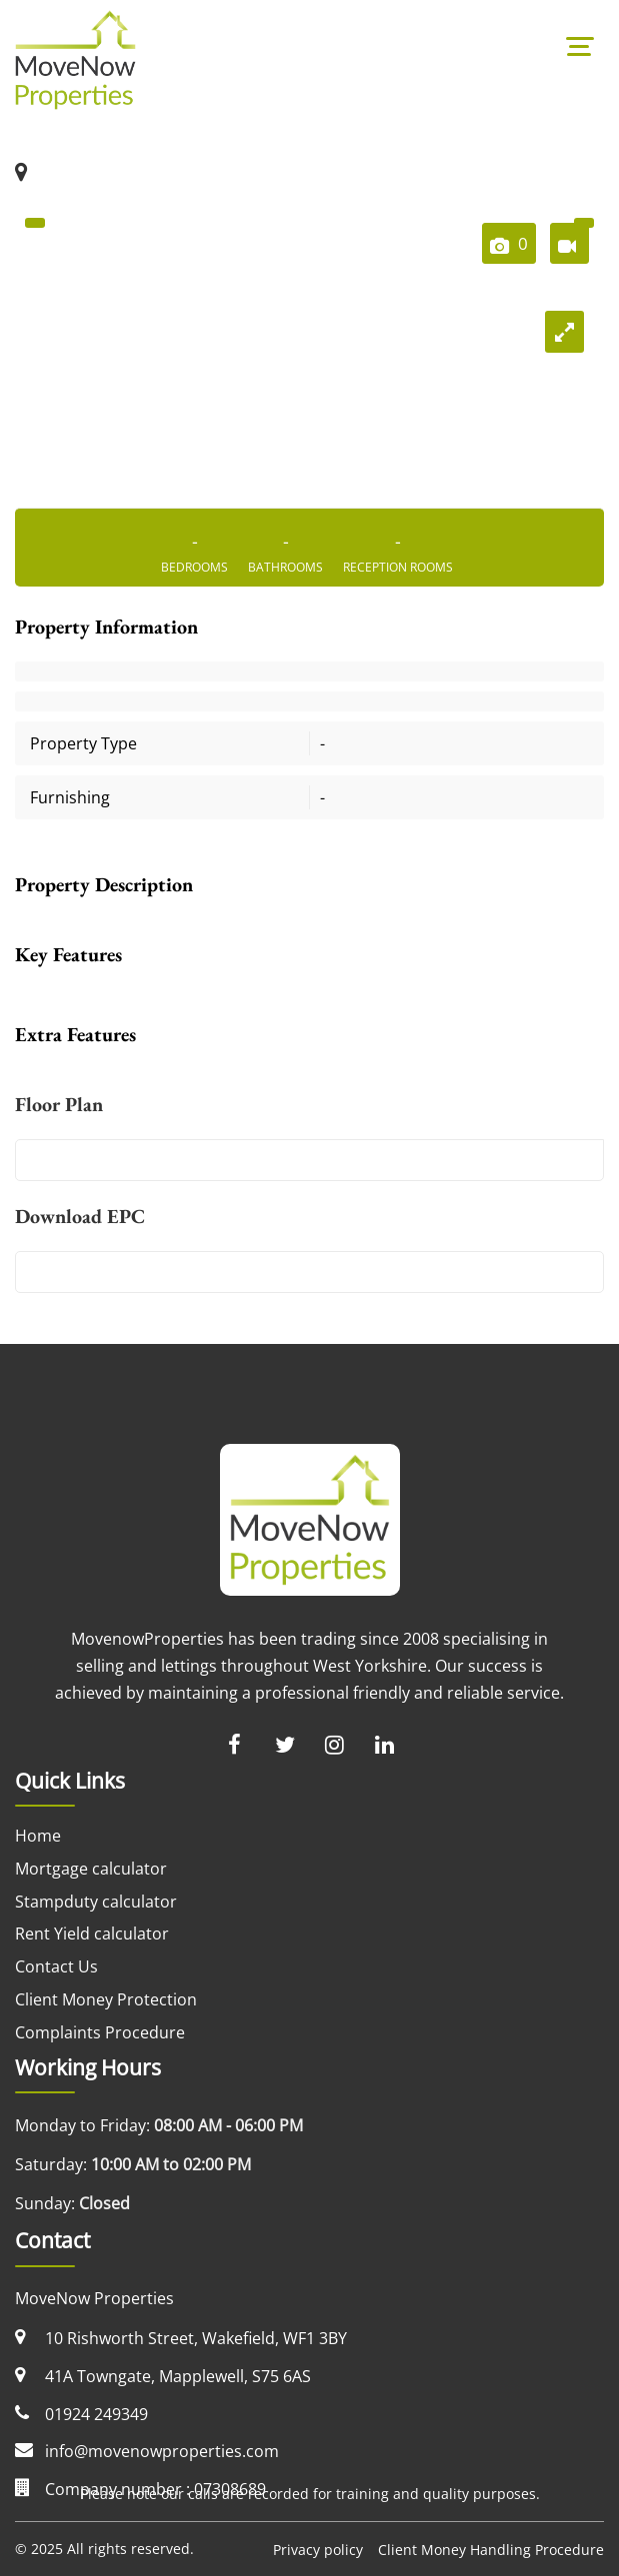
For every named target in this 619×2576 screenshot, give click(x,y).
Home (38, 1836)
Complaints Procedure (100, 2032)
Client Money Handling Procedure (491, 2549)
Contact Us (56, 1966)
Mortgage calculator (91, 1869)
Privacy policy (318, 2549)
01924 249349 (96, 2414)
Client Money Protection (106, 1999)
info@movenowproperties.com (162, 2451)
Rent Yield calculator (92, 1933)
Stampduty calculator (96, 1902)
